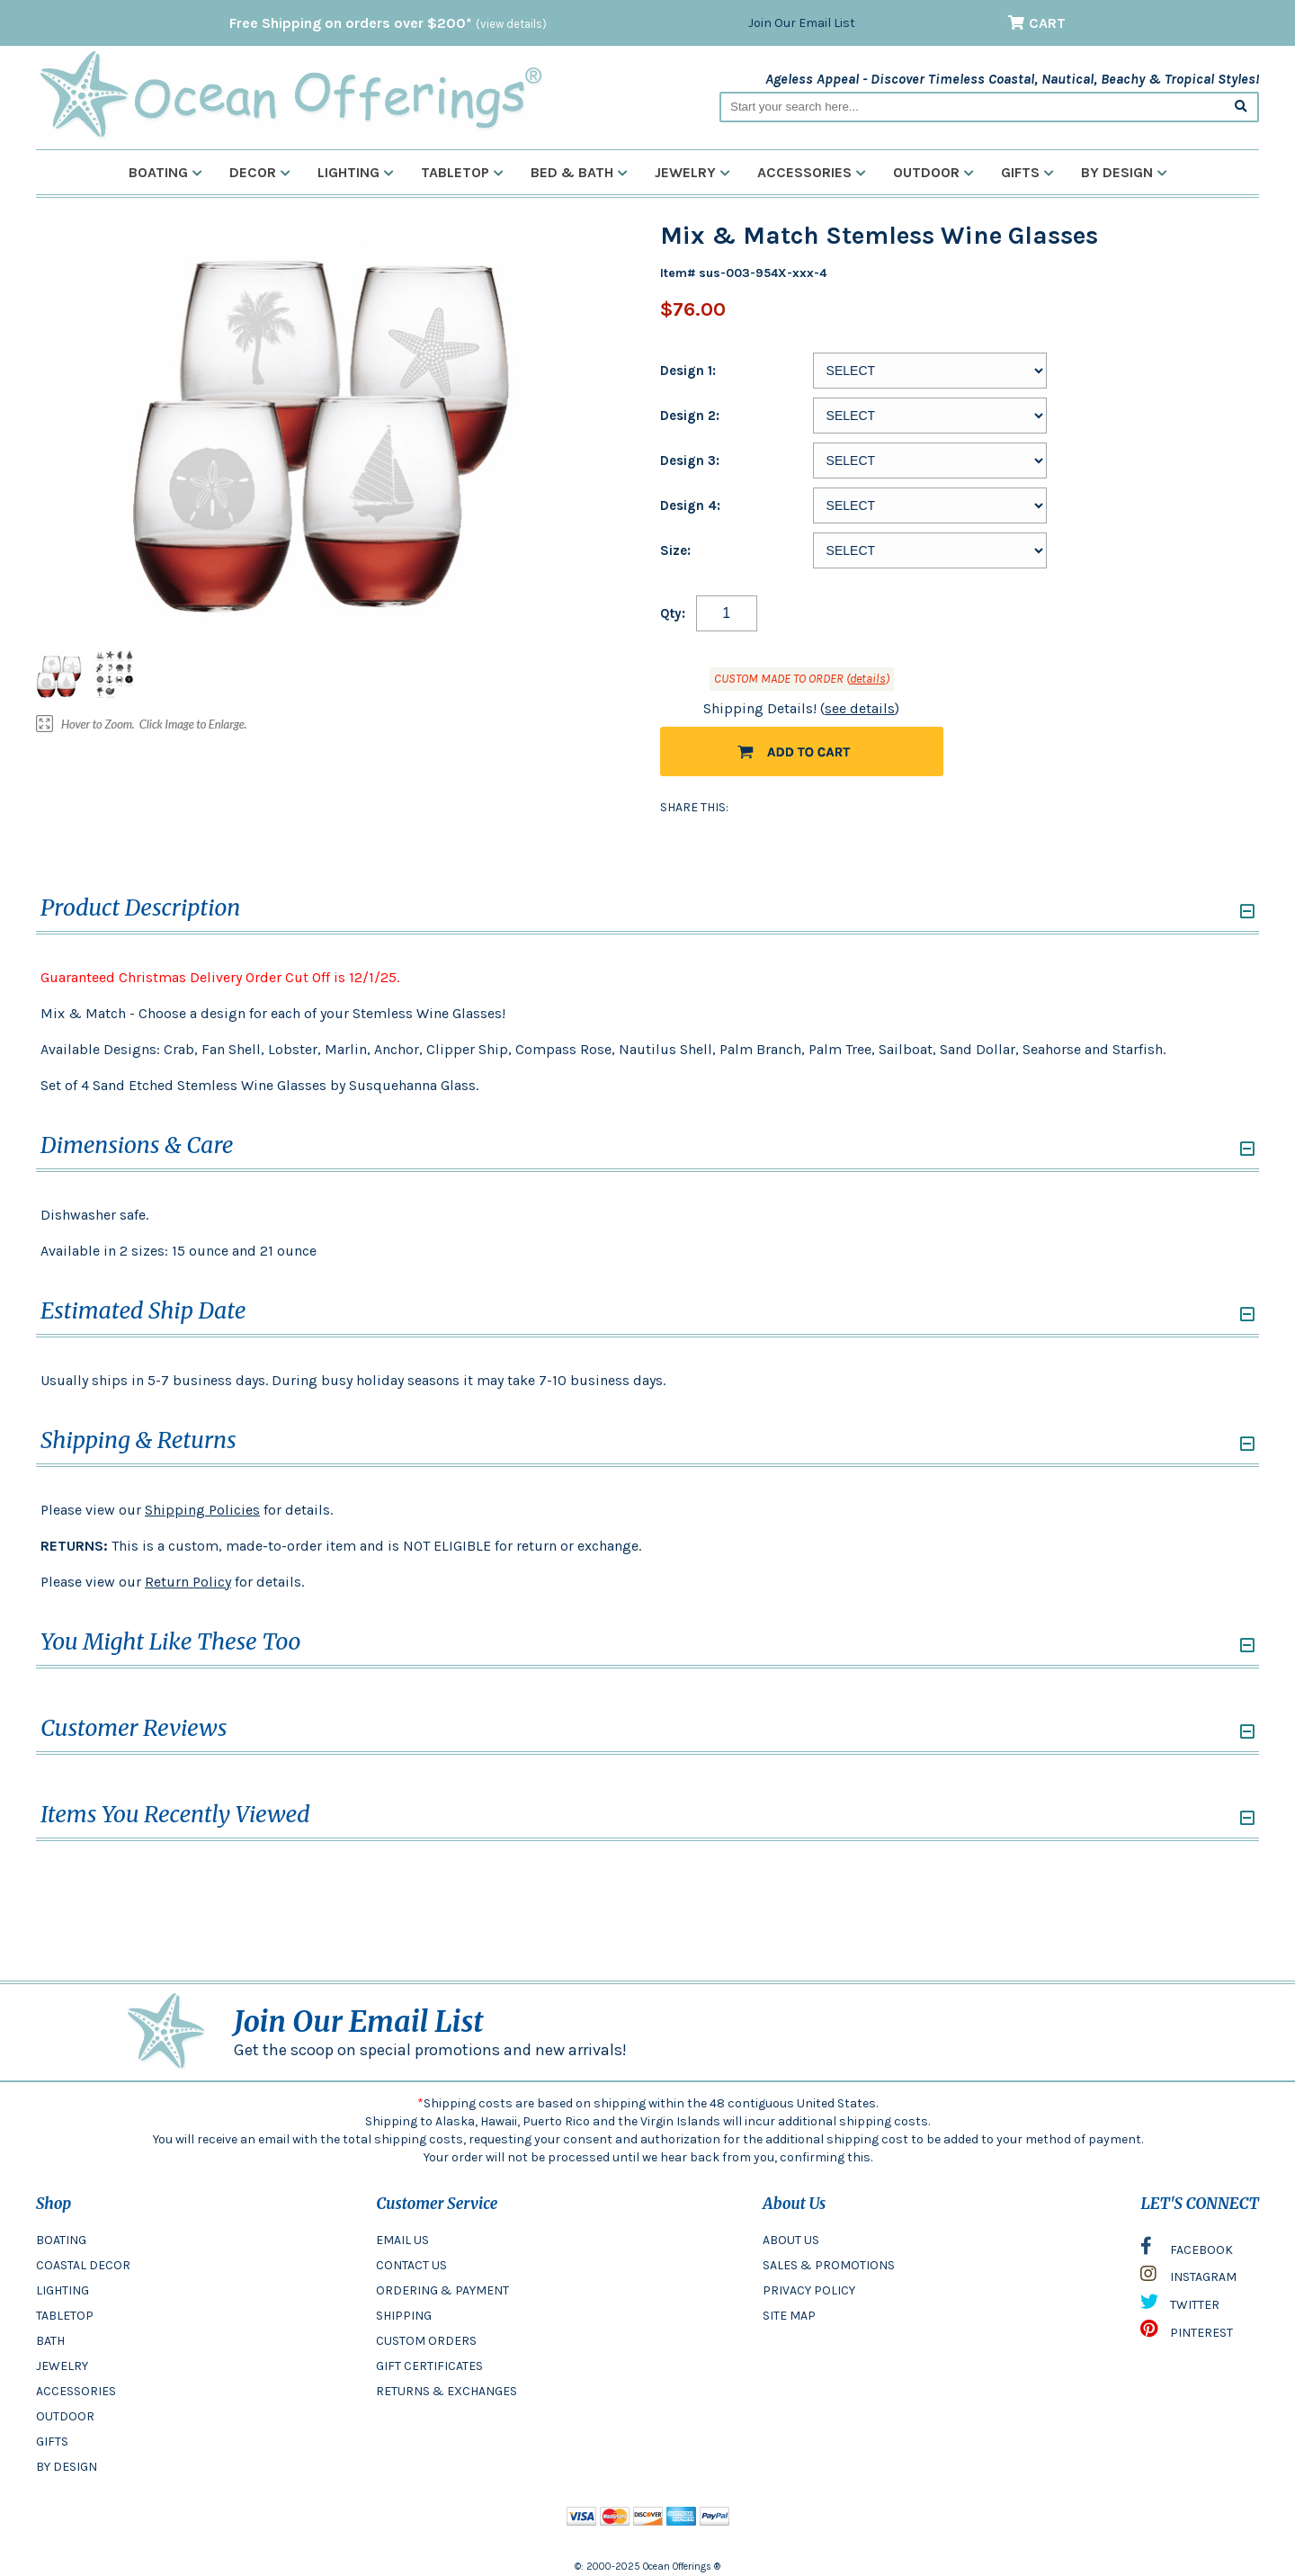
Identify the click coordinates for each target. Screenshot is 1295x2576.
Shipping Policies (202, 1509)
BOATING (61, 2240)
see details (860, 708)
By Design (1124, 172)
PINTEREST (1186, 2333)
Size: (675, 550)
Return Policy (188, 1581)
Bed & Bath (579, 172)
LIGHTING (62, 2290)
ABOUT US (791, 2240)
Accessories (811, 172)
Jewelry (692, 172)
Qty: (672, 613)
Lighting (355, 172)
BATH (50, 2340)
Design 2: (689, 415)
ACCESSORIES (76, 2391)
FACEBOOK (1186, 2250)
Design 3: (689, 460)
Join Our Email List (801, 23)
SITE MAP (789, 2315)
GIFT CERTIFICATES (429, 2366)
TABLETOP (65, 2315)
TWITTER (1179, 2306)
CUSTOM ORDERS (426, 2340)
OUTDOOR (65, 2416)
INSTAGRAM (1188, 2278)
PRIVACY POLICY (809, 2290)
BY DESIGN (66, 2466)
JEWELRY (62, 2366)
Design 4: (690, 505)
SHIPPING (404, 2315)
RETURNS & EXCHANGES (446, 2391)
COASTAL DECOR (83, 2265)
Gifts (1027, 172)
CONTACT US (411, 2265)
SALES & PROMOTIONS (829, 2265)
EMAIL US (402, 2240)
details (868, 678)
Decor (259, 172)
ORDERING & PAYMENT (442, 2290)
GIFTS (52, 2441)
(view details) (511, 24)
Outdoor (933, 172)
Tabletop (462, 172)
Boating (165, 172)
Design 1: (688, 370)
